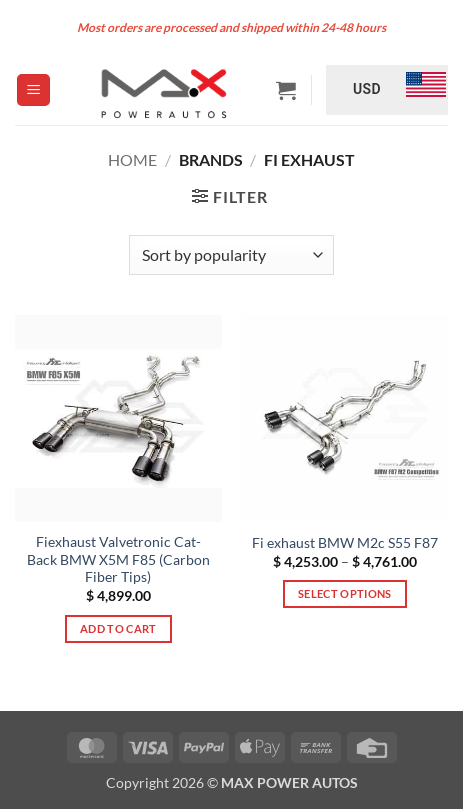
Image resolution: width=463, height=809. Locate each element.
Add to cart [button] (118, 628)
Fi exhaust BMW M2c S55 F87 (345, 543)
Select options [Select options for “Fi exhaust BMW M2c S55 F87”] (345, 593)
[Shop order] (231, 255)
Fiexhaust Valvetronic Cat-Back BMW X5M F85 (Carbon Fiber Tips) (118, 559)
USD (367, 89)
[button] (33, 90)
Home (132, 159)
